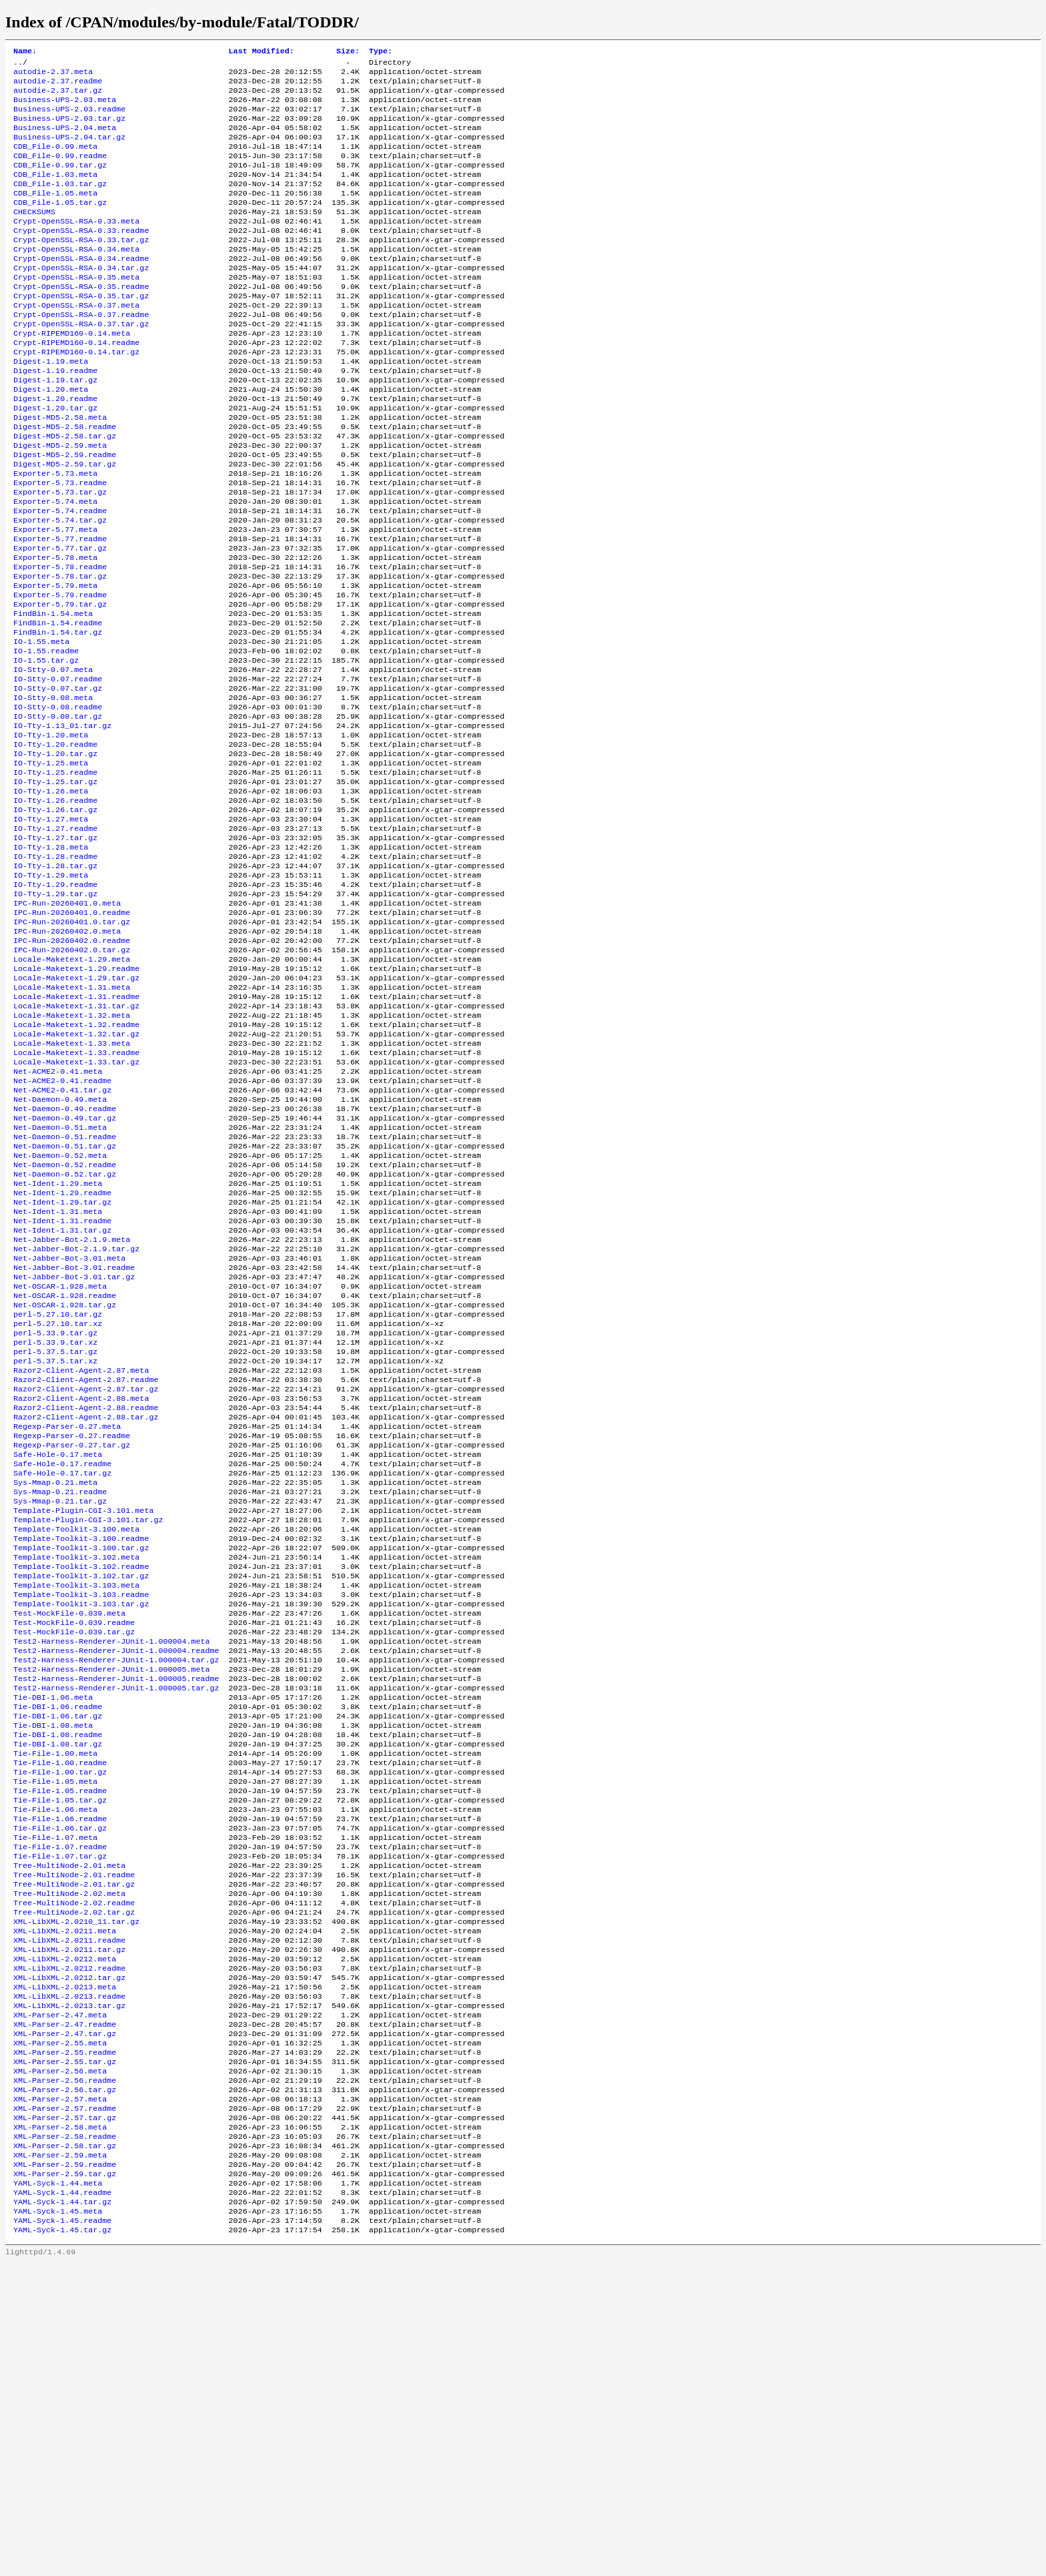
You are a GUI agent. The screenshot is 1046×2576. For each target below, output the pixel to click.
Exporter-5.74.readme (60, 577)
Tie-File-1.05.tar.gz (60, 2050)
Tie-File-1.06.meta (55, 2061)
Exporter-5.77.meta (55, 598)
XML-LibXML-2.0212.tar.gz (69, 2253)
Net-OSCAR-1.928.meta (60, 1463)
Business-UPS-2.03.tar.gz (69, 128)
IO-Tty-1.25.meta (50, 865)
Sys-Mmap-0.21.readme (60, 1698)
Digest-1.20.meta (50, 438)
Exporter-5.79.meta (55, 662)
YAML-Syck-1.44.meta (57, 2488)
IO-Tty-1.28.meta (50, 961)
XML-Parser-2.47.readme (64, 2307)
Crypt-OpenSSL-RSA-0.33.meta (76, 246)
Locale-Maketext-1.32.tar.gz (76, 1175)
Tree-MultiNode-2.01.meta (69, 2125)
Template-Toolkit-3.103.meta (76, 1805)
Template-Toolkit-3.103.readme (81, 1816)
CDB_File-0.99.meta (55, 160)
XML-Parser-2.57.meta (60, 2392)
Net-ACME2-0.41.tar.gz (62, 1239)
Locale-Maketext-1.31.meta (71, 1121)
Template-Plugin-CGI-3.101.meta (83, 1719)
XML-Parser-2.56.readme (64, 2371)
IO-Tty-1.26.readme (55, 908)
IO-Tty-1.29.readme (55, 1004)
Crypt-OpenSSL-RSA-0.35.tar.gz (81, 331)
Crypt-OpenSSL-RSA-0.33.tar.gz (81, 267)
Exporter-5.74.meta (55, 566)
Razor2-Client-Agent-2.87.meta (81, 1559)
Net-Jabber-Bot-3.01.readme (74, 1442)
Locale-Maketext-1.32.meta (71, 1154)
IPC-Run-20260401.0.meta (67, 1025)
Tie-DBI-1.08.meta (53, 1965)
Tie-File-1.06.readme (60, 2072)
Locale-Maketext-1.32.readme (76, 1164)
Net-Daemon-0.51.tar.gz (64, 1303)
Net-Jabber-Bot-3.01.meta (69, 1431)
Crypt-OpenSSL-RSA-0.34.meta (76, 278)
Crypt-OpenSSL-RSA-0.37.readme (81, 353)
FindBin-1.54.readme (57, 705)
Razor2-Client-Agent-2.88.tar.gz (85, 1613)
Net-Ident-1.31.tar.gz (62, 1399)
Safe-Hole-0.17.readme (62, 1666)
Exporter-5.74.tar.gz (60, 588)
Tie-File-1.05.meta (55, 2029)
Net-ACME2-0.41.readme (62, 1228)
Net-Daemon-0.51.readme (64, 1292)
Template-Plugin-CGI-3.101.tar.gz (88, 1730)
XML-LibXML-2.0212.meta (64, 2232)
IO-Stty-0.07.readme (57, 769)
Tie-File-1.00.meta (55, 1997)
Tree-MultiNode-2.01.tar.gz (74, 2147)
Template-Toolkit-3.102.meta (76, 1773)
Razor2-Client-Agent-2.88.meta (81, 1591)
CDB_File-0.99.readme (60, 171)
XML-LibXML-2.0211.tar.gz (69, 2221)
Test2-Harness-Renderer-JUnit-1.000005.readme (116, 1912)
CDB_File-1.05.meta (55, 214)
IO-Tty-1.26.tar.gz (55, 919)
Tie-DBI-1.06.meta (53, 1933)
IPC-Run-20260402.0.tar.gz (71, 1079)
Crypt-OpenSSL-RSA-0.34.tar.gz (81, 299)
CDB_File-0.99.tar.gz (60, 182)
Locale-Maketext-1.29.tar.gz (76, 1111)
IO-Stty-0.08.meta (53, 790)
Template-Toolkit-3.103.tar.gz (81, 1826)
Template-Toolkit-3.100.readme (81, 1751)
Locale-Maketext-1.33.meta (71, 1186)
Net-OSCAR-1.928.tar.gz (64, 1485)
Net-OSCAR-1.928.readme (64, 1474)
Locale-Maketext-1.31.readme (76, 1132)
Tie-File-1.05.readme (60, 2040)
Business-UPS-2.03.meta (64, 107)
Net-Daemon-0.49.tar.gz (64, 1271)
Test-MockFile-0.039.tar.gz (74, 1858)
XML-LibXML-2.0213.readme (69, 2275)
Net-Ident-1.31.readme (62, 1388)
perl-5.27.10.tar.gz (57, 1495)
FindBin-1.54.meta (53, 694)
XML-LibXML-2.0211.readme (69, 2211)
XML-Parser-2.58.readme (64, 2435)
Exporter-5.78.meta (55, 630)
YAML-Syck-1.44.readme (62, 2499)
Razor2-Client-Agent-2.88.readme (85, 1602)
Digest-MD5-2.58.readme (64, 481)
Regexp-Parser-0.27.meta (67, 1623)
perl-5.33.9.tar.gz (55, 1517)
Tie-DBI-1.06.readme (57, 1944)
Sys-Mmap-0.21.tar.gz (60, 1709)
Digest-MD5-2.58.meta (60, 470)
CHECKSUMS (34, 235)
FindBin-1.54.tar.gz (57, 716)
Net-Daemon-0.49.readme (64, 1260)
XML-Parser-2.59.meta (60, 2456)
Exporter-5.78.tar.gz (60, 652)
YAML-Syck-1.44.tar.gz (62, 2510)
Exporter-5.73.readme (60, 545)
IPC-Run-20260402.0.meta (67, 1057)
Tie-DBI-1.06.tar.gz (57, 1954)
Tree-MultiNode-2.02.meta (69, 2157)
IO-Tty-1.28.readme (55, 972)
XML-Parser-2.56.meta (60, 2360)
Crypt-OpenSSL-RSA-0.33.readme (81, 257)
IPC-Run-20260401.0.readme (71, 1036)
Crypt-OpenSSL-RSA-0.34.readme (81, 289)
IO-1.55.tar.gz (46, 748)
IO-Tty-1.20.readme (55, 844)
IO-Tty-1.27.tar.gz (55, 951)
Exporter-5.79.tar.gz (60, 684)
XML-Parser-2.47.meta (60, 2296)
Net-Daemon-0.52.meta (60, 1314)
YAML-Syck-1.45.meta (57, 2520)
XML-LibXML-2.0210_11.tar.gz (76, 2189)
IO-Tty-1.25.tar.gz (55, 887)
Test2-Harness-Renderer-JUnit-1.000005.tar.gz (116, 1922)
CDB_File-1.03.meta (55, 193)
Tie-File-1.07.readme (60, 2104)
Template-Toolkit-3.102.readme (81, 1784)
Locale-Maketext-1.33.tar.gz (76, 1207)
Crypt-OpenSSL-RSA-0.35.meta (76, 310)
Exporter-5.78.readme (60, 641)
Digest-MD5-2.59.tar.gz (64, 524)
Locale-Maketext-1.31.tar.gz (76, 1143)
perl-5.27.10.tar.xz (57, 1506)
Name (25, 52)
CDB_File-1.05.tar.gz (60, 225)
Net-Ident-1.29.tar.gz (62, 1367)
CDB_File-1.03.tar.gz (60, 203)
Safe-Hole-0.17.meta (57, 1655)
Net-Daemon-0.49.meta (60, 1250)
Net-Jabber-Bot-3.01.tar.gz (74, 1452)
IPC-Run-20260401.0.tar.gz (71, 1047)
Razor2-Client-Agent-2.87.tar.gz (85, 1581)
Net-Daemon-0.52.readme (64, 1324)
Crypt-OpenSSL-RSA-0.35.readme (81, 321)
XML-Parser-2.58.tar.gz (64, 2446)
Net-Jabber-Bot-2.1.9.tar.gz (76, 1420)
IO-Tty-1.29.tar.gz (55, 1015)
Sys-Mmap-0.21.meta (55, 1687)
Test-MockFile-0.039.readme (74, 1848)
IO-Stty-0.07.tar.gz (57, 780)
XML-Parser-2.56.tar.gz (64, 2381)
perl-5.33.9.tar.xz (55, 1527)
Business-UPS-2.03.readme (69, 118)
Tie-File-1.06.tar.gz (60, 2082)
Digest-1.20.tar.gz (55, 459)
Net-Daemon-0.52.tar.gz (64, 1335)
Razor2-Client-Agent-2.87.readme (85, 1570)
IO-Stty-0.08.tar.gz (57, 812)
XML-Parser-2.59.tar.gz (64, 2478)
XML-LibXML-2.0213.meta (64, 2264)
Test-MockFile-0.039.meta (69, 1837)
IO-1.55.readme (46, 737)
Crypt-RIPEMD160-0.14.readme (76, 385)
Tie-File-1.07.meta (55, 2093)
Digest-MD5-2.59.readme (64, 513)
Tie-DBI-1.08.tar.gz (57, 1986)
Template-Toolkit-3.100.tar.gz (81, 1762)
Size (348, 52)
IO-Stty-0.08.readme (57, 801)
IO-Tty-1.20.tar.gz (55, 855)
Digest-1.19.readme (55, 417)
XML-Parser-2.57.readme (64, 2403)
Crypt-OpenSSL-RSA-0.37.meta (76, 342)
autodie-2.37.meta (53, 75)
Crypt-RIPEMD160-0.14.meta (71, 374)
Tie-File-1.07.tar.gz (60, 2115)
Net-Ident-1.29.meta (57, 1346)
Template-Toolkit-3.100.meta (76, 1741)
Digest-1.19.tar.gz (55, 427)
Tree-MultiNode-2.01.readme (74, 2136)
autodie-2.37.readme (57, 86)
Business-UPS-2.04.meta (64, 139)
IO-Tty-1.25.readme (55, 876)
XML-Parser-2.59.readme (64, 2467)
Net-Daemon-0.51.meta (60, 1282)
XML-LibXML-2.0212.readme (69, 2243)
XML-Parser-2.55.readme (64, 2339)
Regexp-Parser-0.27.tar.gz (71, 1645)
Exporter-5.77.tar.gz (60, 620)
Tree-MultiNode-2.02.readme (74, 2168)
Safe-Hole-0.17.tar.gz (62, 1677)
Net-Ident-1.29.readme (62, 1356)
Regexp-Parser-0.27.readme (71, 1634)
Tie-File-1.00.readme (60, 2008)
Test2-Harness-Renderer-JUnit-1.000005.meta (111, 1901)
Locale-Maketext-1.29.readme (76, 1100)
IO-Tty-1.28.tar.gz (55, 983)
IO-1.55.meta (41, 726)
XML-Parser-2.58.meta (60, 2424)
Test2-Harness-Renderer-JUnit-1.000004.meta (111, 1869)
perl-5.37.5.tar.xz (55, 1549)
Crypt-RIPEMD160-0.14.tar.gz (76, 395)
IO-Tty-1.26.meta (50, 897)
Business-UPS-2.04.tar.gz (69, 150)
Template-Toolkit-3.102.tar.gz (81, 1794)
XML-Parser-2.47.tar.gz (64, 2317)
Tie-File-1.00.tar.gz (60, 2018)
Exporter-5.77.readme (60, 609)
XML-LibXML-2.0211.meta (64, 2200)
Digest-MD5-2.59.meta (60, 502)
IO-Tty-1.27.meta (50, 929)
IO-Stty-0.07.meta (53, 758)
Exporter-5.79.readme (60, 673)
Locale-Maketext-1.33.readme (76, 1196)
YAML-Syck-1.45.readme (62, 2531)
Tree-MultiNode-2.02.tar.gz (74, 2179)
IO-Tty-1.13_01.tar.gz (62, 823)
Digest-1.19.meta (50, 406)
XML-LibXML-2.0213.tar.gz (69, 2285)
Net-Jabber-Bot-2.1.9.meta (71, 1410)
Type (380, 52)
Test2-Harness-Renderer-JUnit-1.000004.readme (116, 1880)
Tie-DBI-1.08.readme (57, 1976)
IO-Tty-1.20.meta (50, 833)
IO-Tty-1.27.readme (55, 940)
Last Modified (261, 52)
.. (18, 64)
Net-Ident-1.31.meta (57, 1378)
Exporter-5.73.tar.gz (60, 556)
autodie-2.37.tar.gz (57, 96)
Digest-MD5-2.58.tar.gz (64, 492)
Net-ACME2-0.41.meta (57, 1218)
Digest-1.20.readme (55, 449)
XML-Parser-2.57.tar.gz (64, 2413)
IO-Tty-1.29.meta (50, 993)
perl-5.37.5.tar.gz (55, 1538)
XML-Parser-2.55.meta (60, 2328)
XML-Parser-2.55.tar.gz (64, 2349)
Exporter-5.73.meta (55, 534)
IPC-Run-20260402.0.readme (71, 1068)
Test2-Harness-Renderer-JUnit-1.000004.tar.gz (116, 1890)
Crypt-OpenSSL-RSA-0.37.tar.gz (81, 363)
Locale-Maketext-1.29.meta (71, 1089)
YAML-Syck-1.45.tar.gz (62, 2542)
